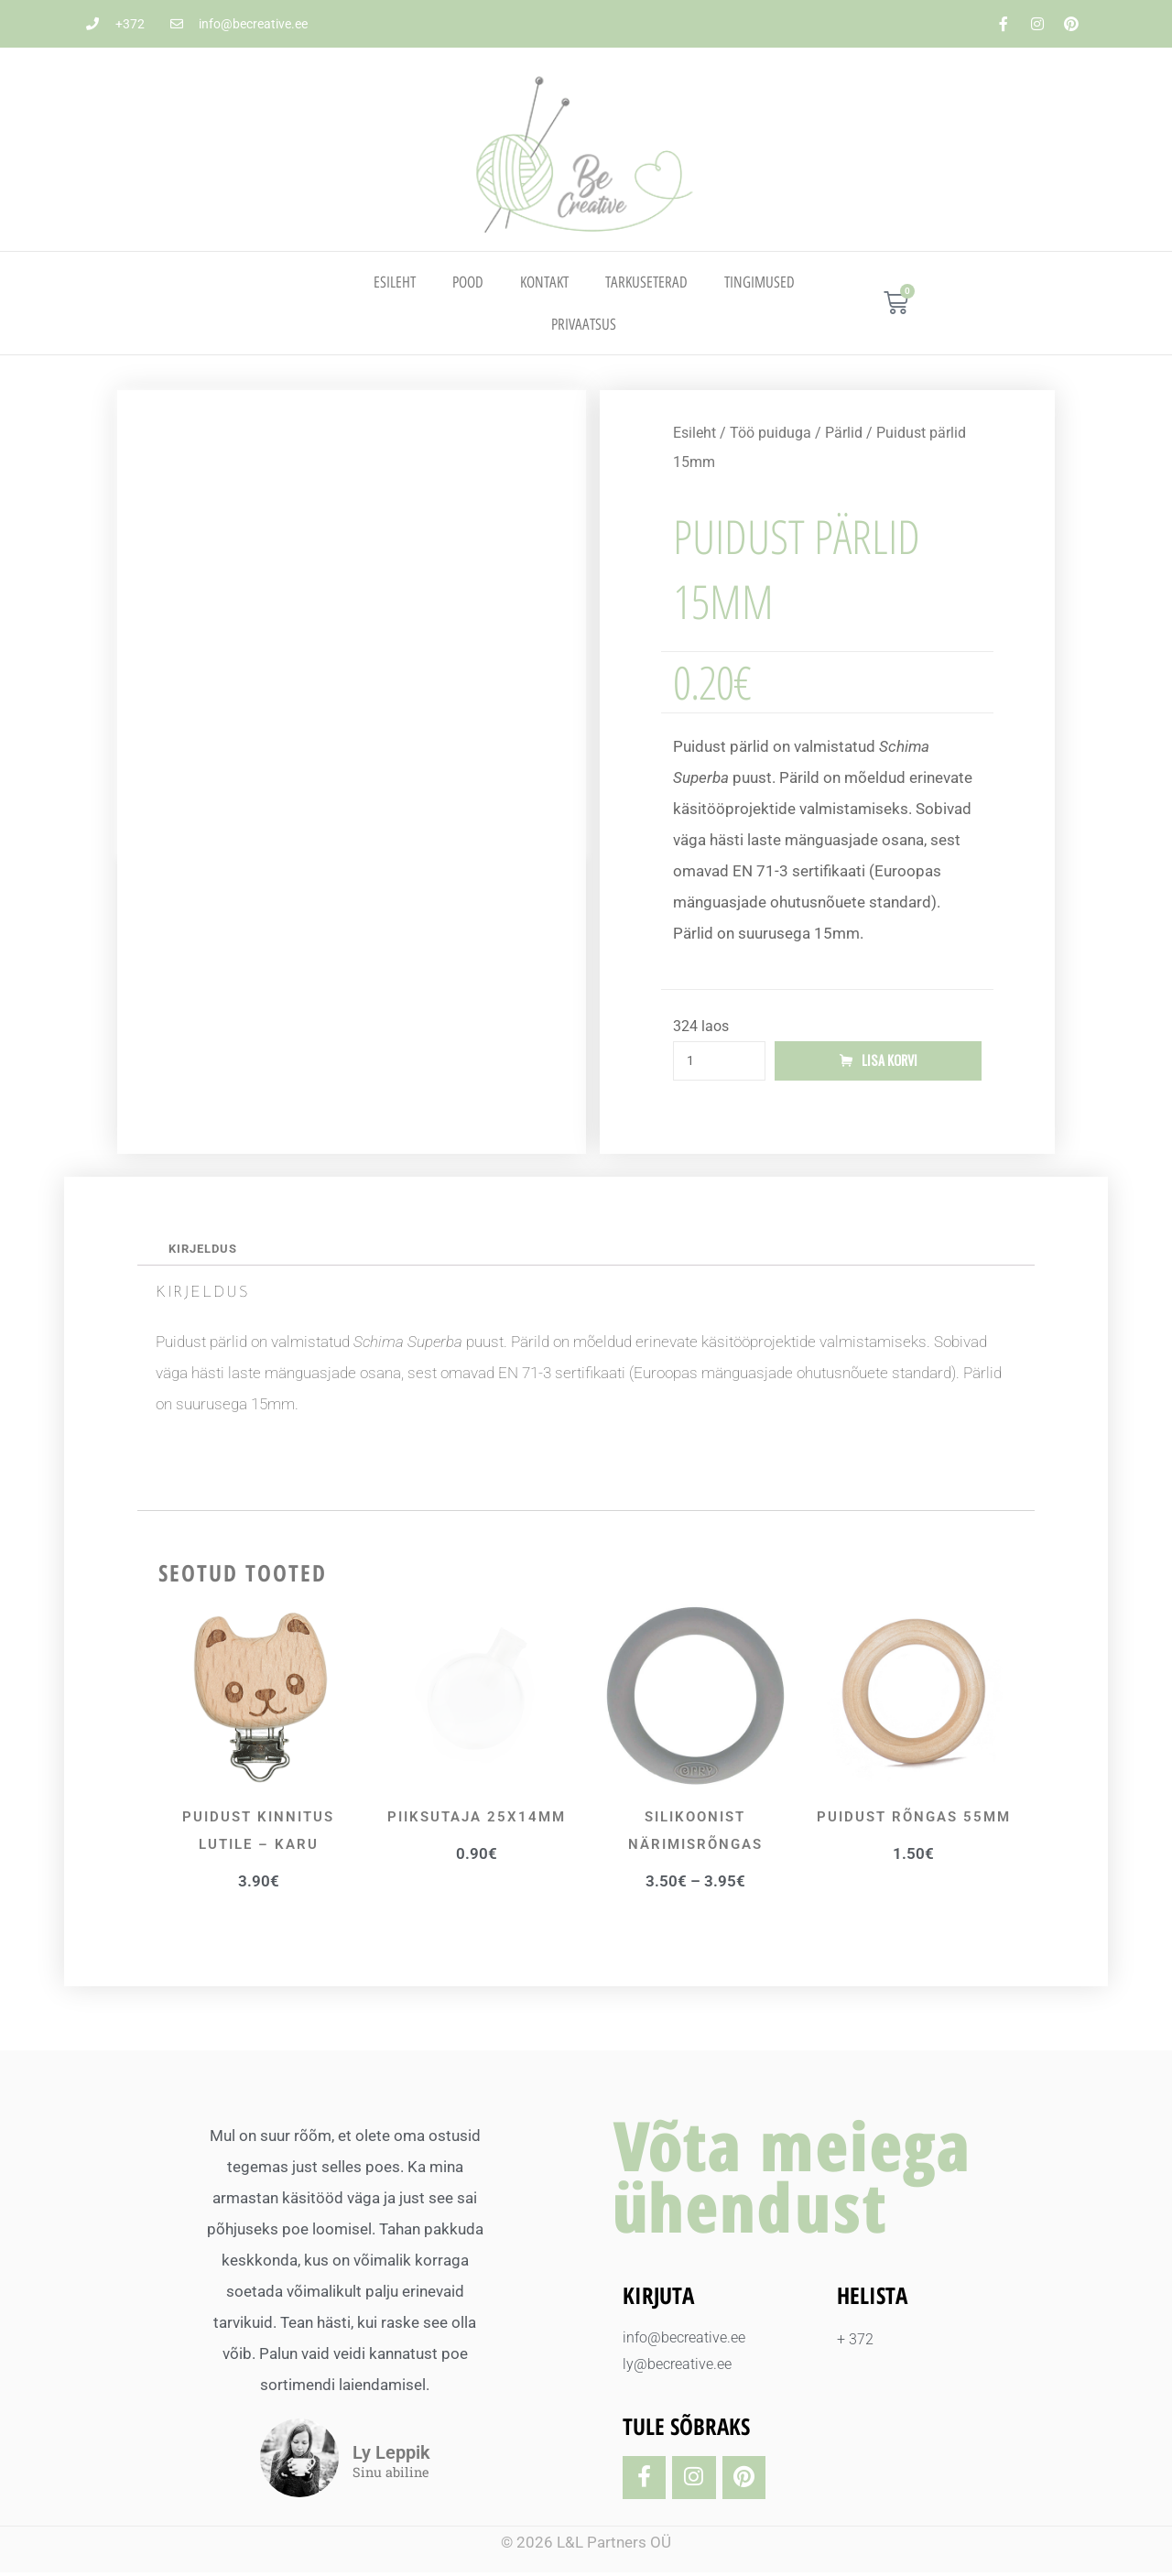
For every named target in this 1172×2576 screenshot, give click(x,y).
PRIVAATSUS (583, 324)
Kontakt (544, 282)
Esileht (395, 282)
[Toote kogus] (719, 1062)
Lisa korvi (890, 1061)
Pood (467, 282)
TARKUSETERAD (646, 282)
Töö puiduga (770, 432)
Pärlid (844, 432)
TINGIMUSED (759, 282)
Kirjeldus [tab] (206, 1252)
